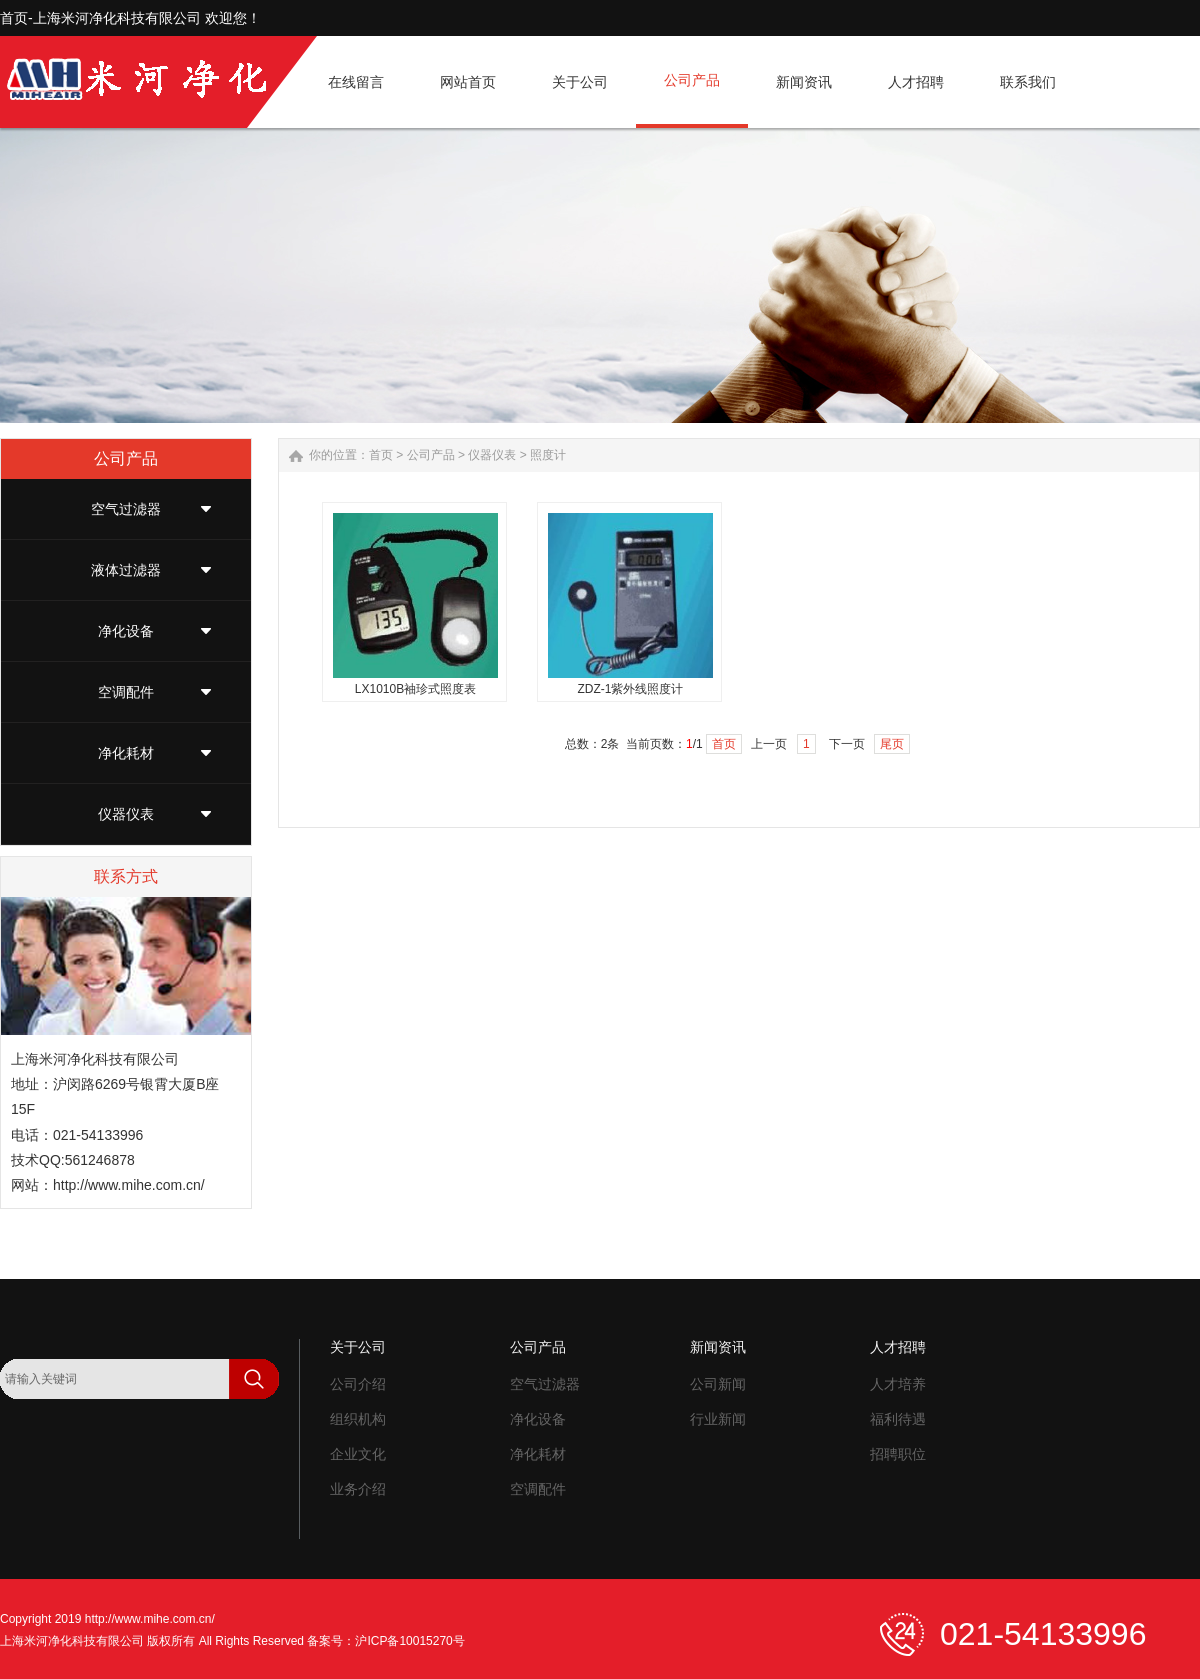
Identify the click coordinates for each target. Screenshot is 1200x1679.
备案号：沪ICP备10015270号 (385, 1641)
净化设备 (126, 631)
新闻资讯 (718, 1347)
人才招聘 (898, 1347)
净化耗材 (126, 753)
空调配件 (126, 692)
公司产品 (431, 455)
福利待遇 (898, 1419)
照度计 (548, 455)
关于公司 (358, 1347)
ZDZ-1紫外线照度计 (631, 689)
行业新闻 (718, 1419)
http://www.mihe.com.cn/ (129, 1185)
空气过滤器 (126, 509)
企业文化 (358, 1454)
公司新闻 (718, 1384)
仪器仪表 (126, 814)
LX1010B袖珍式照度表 (415, 689)
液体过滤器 (126, 570)
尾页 (892, 744)
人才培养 (898, 1384)
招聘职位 (898, 1454)
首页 (381, 455)
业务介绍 (358, 1489)
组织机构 (358, 1419)
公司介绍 (358, 1384)
